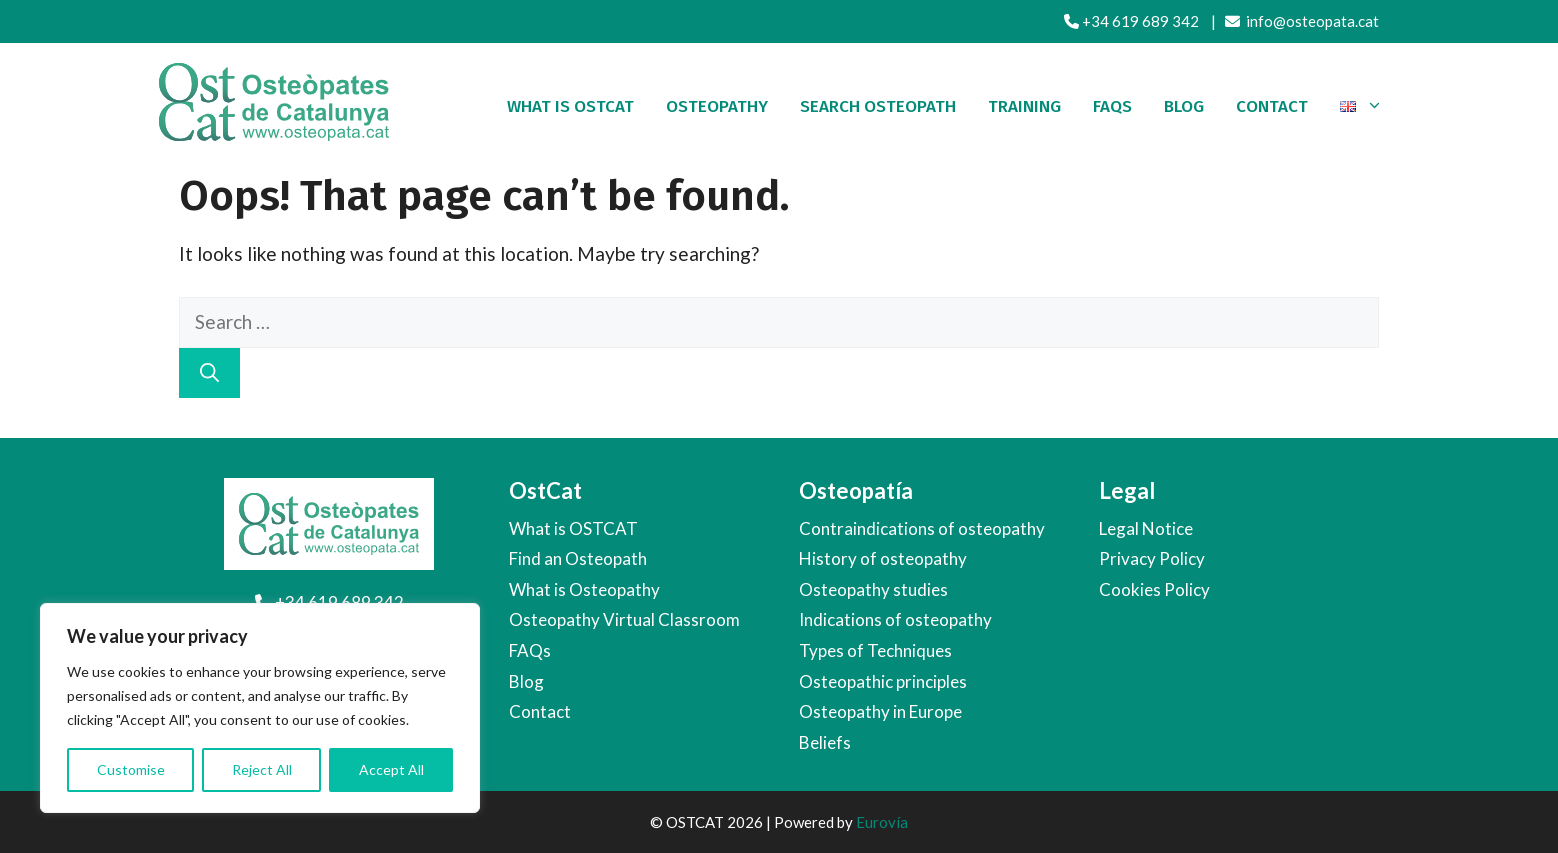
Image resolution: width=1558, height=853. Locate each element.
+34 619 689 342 (1131, 21)
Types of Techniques (875, 650)
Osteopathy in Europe (880, 711)
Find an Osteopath (578, 558)
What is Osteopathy (584, 589)
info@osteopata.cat (1302, 21)
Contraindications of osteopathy (922, 528)
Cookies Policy (1154, 589)
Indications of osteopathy (895, 619)
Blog (1184, 106)
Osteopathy (717, 106)
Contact (1272, 106)
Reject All (262, 769)
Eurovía (882, 822)
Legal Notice (1146, 528)
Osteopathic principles (883, 681)
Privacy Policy (1152, 558)
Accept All (391, 769)
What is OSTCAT (570, 106)
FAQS (1112, 106)
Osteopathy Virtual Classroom (624, 619)
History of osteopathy (883, 558)
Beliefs (825, 742)
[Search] (209, 373)
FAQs (530, 650)
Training (1024, 106)
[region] (260, 708)
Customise (131, 769)
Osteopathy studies (873, 589)
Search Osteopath (878, 106)
